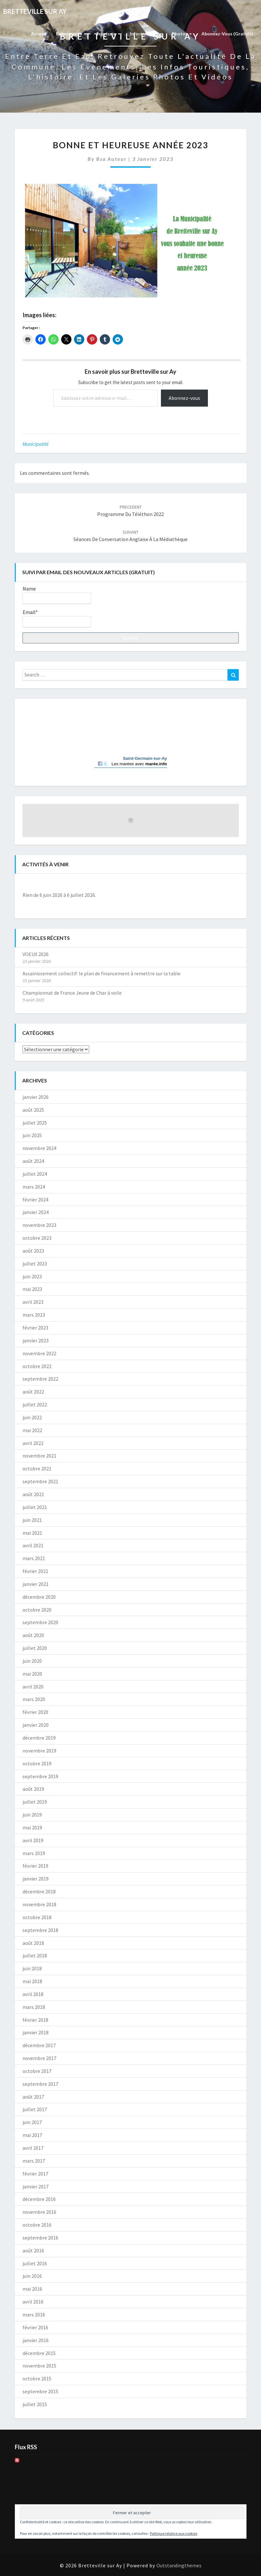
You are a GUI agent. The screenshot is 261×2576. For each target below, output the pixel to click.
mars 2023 (34, 1314)
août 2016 (33, 2250)
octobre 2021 (37, 1468)
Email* (57, 618)
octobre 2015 (37, 2378)
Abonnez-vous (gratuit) (227, 33)
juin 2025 (32, 1135)
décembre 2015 (39, 2353)
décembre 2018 (39, 1891)
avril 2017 (33, 2148)
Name (57, 594)
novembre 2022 (39, 1353)
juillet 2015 (35, 2404)
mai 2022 (32, 1430)
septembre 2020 (40, 1622)
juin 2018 (32, 1968)
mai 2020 (32, 1673)
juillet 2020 (35, 1648)
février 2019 (35, 1866)
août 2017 (33, 2096)
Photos (182, 33)
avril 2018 (33, 1994)
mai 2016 (32, 2289)
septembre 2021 (40, 1481)
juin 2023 (32, 1276)
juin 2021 (32, 1520)
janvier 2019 (36, 1878)
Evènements (71, 33)
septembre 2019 (40, 1776)
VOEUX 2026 (36, 954)
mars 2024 (34, 1186)
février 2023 (35, 1327)
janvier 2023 (36, 1340)
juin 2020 (32, 1661)
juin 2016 (32, 2276)
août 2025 (33, 1110)
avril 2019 (33, 1840)
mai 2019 (32, 1827)
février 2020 (35, 1712)
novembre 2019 (39, 1750)
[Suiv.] (216, 884)
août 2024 (33, 1161)
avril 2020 (33, 1686)
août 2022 (33, 1391)
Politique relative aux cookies (173, 2533)
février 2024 (35, 1199)
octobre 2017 (37, 2071)
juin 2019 (32, 1814)
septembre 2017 (40, 2084)
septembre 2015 (40, 2391)
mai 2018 (32, 1981)
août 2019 (33, 1789)
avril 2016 (33, 2301)
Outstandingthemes (178, 2565)
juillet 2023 (35, 1263)
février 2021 (35, 1571)
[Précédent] (44, 884)
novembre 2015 (39, 2365)
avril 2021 (33, 1545)
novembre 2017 (39, 2058)
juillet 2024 (35, 1174)
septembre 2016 (40, 2237)
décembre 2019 (39, 1737)
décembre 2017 (39, 2045)
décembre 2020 (39, 1597)
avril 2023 (33, 1302)
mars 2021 (34, 1558)
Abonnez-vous (184, 398)
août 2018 (33, 1943)
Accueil (38, 33)
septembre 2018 (40, 1930)
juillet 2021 (35, 1507)
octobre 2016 (37, 2225)
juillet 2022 (35, 1404)
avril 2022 (33, 1443)
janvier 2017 (36, 2186)
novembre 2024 (39, 1148)
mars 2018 (34, 2007)
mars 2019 (34, 1853)
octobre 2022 (37, 1366)
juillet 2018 (35, 1955)
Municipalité (36, 444)
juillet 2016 (35, 2263)
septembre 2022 (40, 1378)
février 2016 (35, 2327)
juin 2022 (32, 1417)
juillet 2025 (35, 1122)
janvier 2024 (36, 1212)
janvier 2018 (36, 2032)
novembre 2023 (39, 1225)
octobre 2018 (37, 1917)
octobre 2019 (37, 1763)
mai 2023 (32, 1289)
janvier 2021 (36, 1584)
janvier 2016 (36, 2340)
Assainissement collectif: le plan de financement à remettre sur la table (102, 973)
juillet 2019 (35, 1802)
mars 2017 (34, 2160)
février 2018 (35, 2020)
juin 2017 (32, 2122)
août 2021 (33, 1494)
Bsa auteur (111, 159)
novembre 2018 (39, 1904)
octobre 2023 (37, 1238)
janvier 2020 (36, 1725)
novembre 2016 (39, 2212)
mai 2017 (32, 2135)
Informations (146, 33)
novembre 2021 (39, 1455)
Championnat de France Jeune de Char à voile (72, 992)
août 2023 (33, 1250)
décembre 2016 (39, 2199)
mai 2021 (32, 1533)
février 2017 (35, 2173)
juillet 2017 (35, 2109)
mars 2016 (34, 2314)
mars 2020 (34, 1699)
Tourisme (108, 33)
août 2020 (33, 1635)
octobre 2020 (37, 1609)
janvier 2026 (36, 1097)
